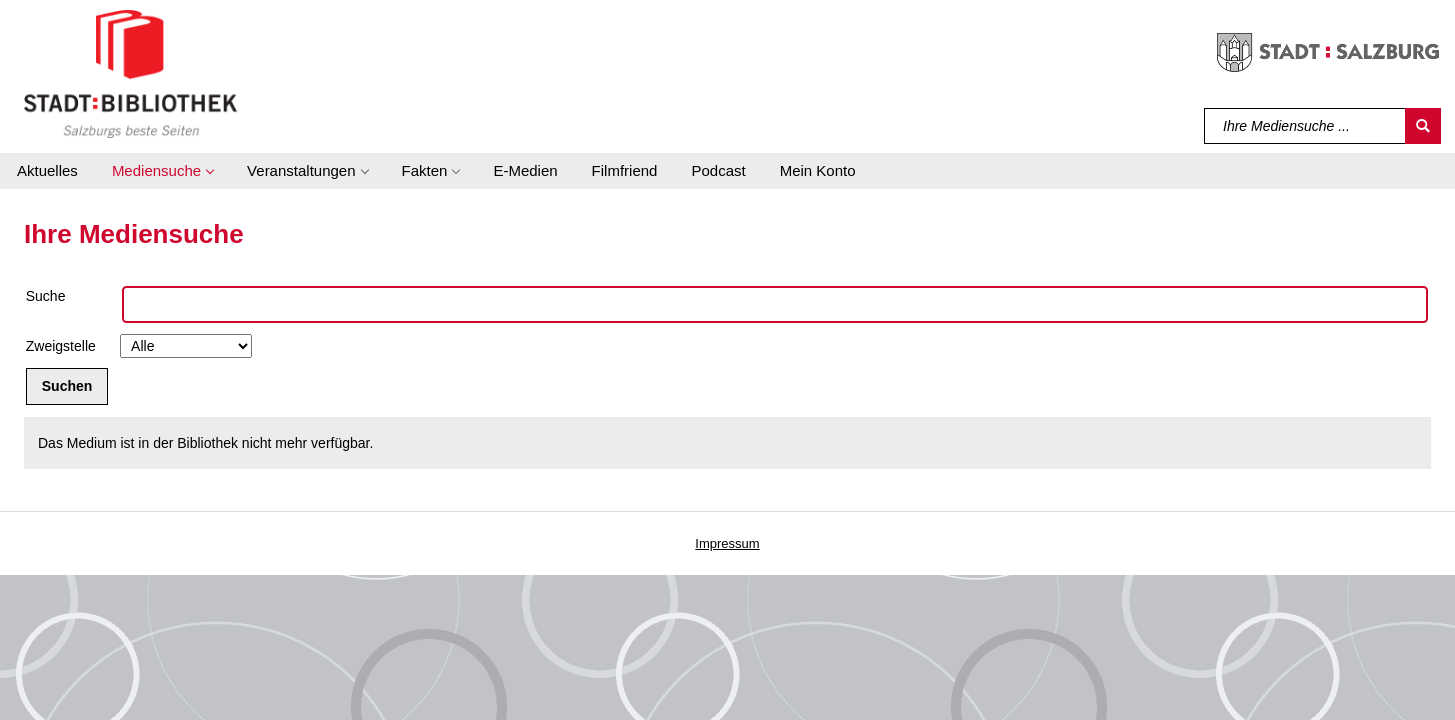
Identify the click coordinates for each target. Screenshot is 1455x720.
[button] (162, 171)
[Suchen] (1423, 126)
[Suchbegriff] (1305, 126)
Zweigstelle (61, 346)
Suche (46, 296)
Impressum (727, 543)
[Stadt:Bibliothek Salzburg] (130, 73)
